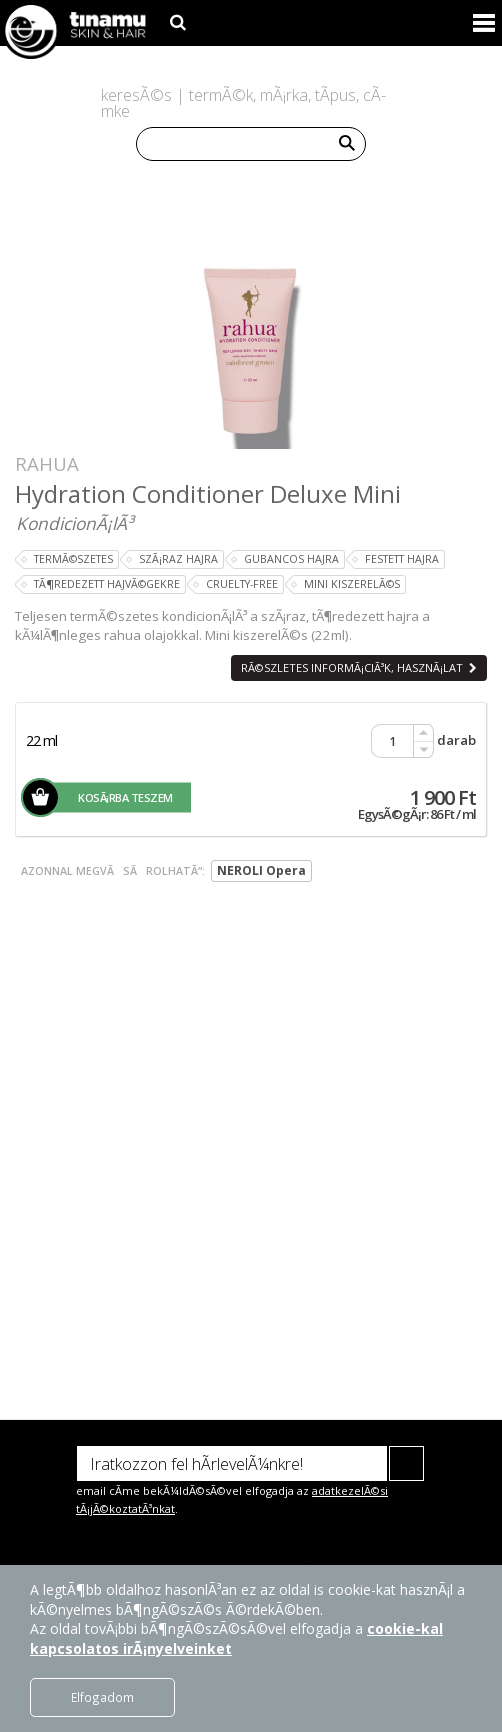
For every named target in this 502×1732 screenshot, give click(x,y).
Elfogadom (102, 1697)
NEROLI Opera (261, 870)
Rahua (47, 463)
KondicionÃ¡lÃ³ (74, 523)
